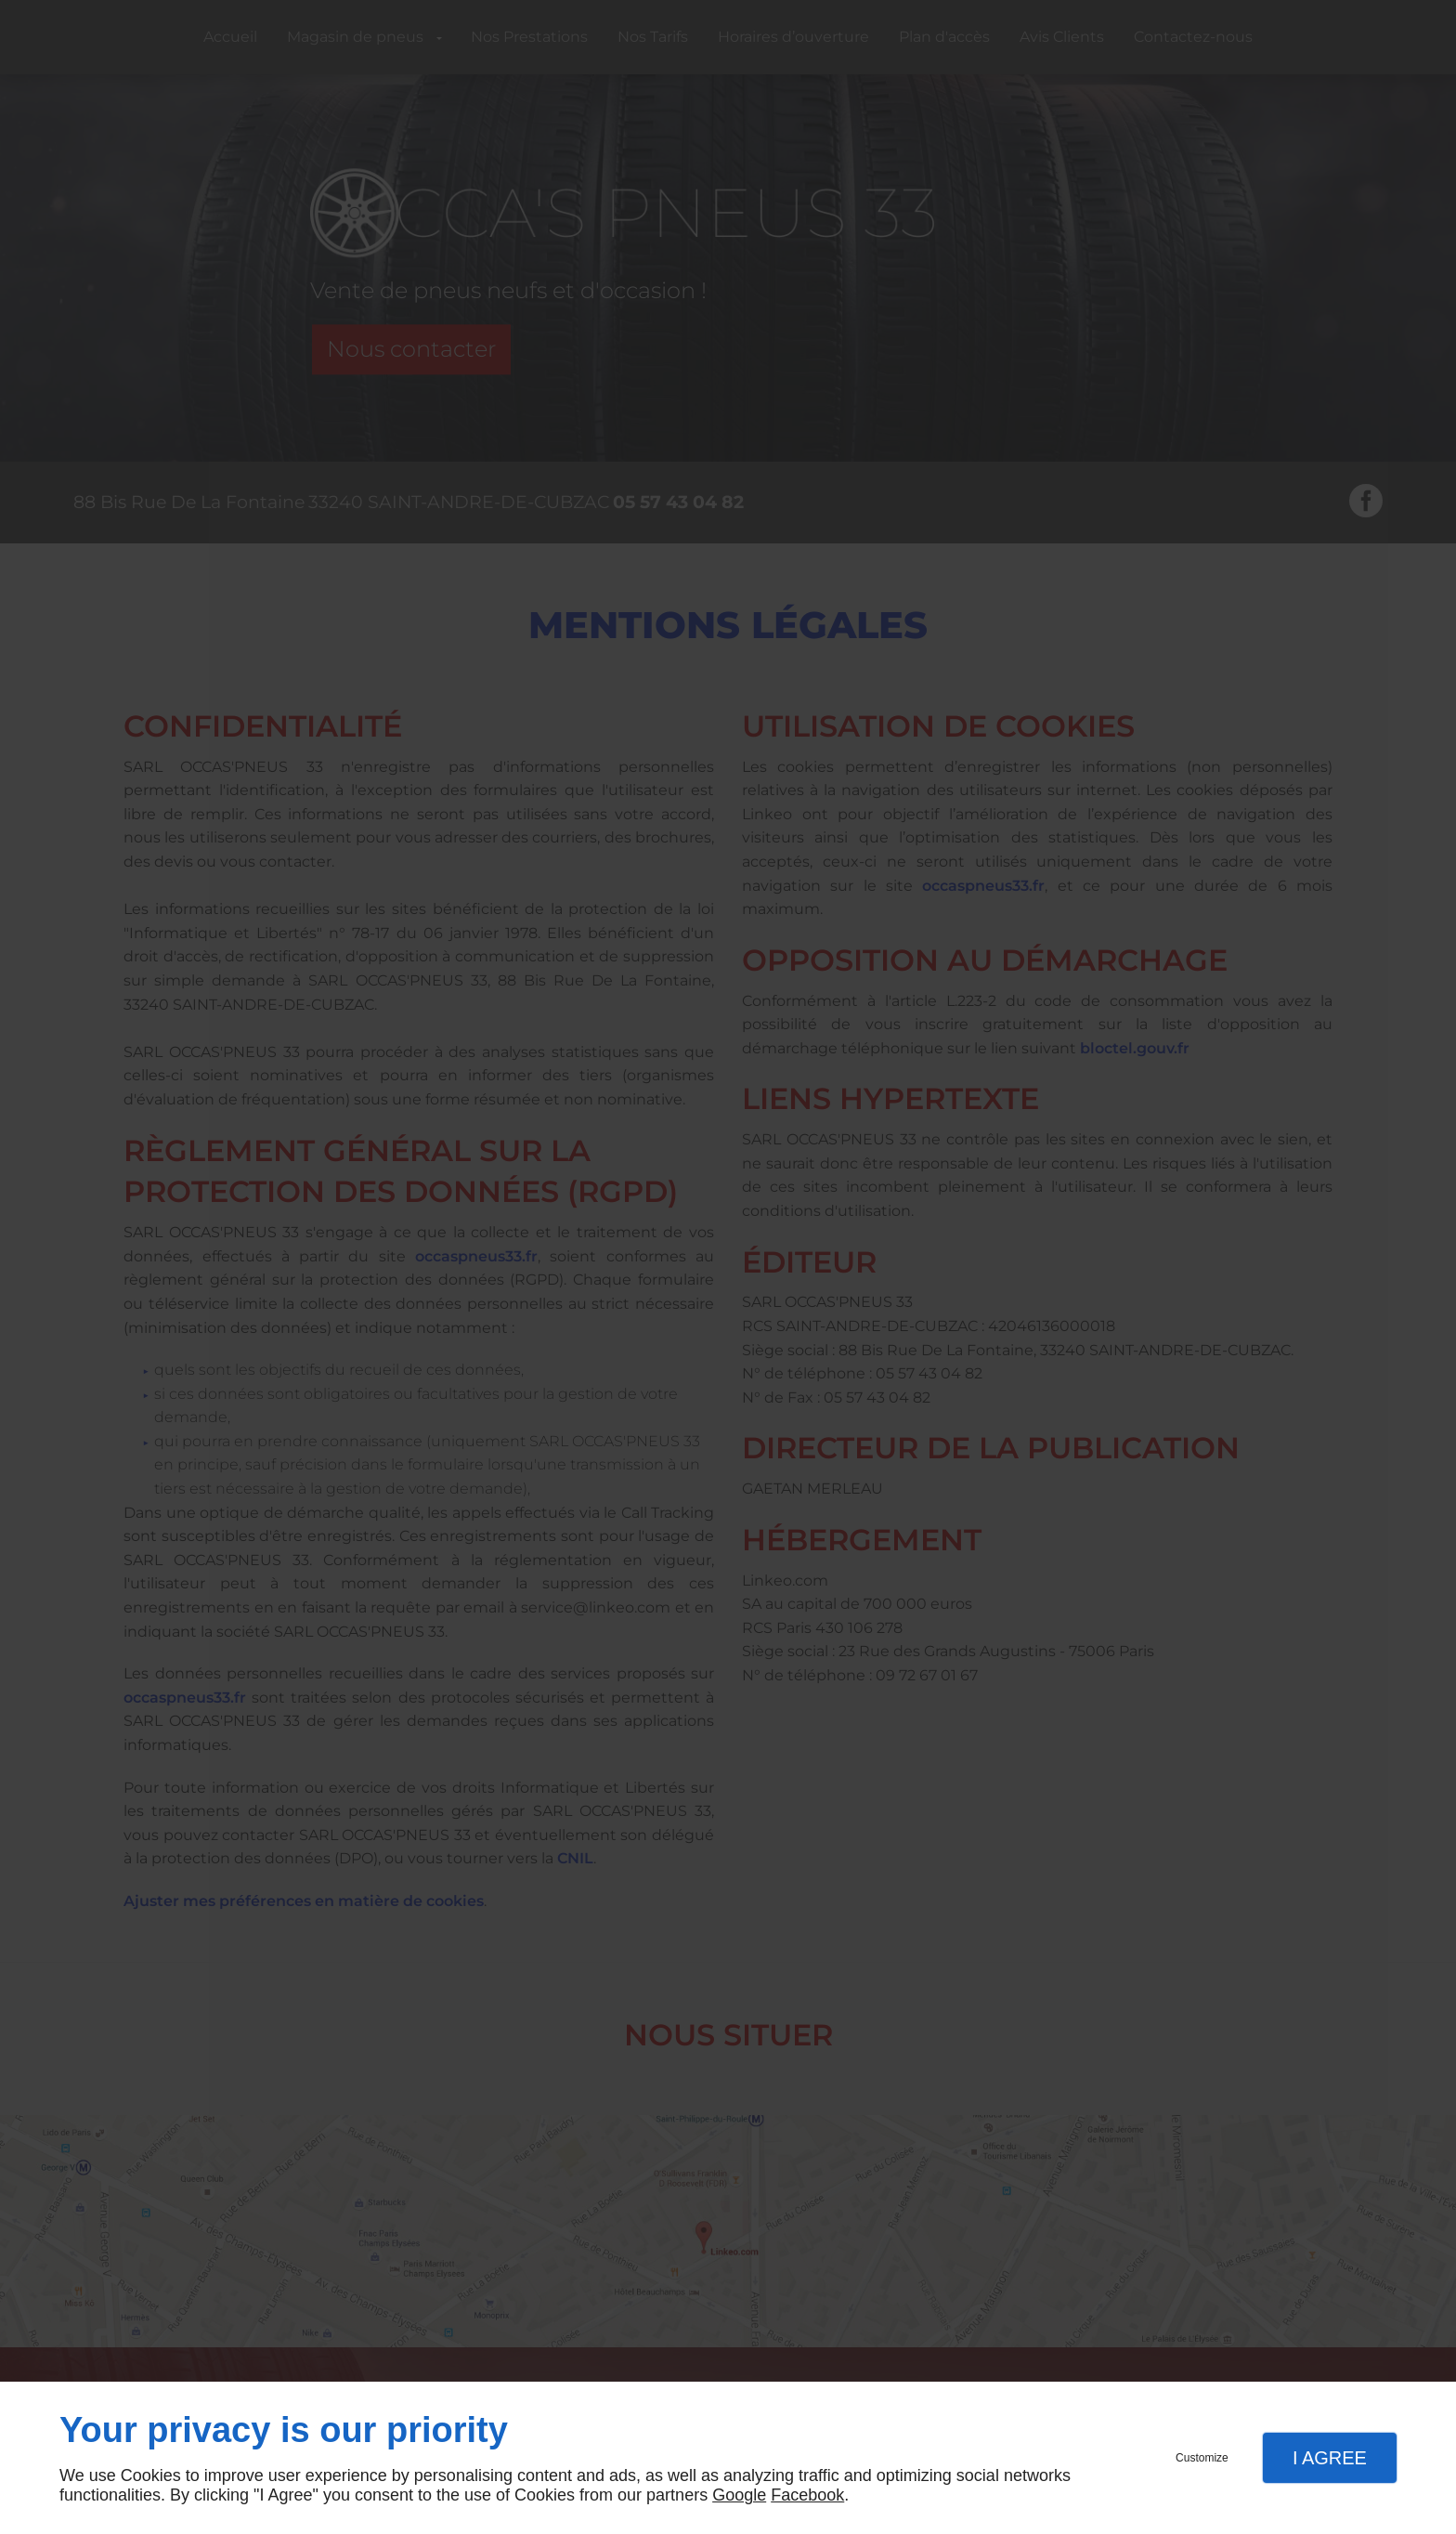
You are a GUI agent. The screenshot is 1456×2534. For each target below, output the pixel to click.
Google (739, 2495)
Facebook (807, 2495)
